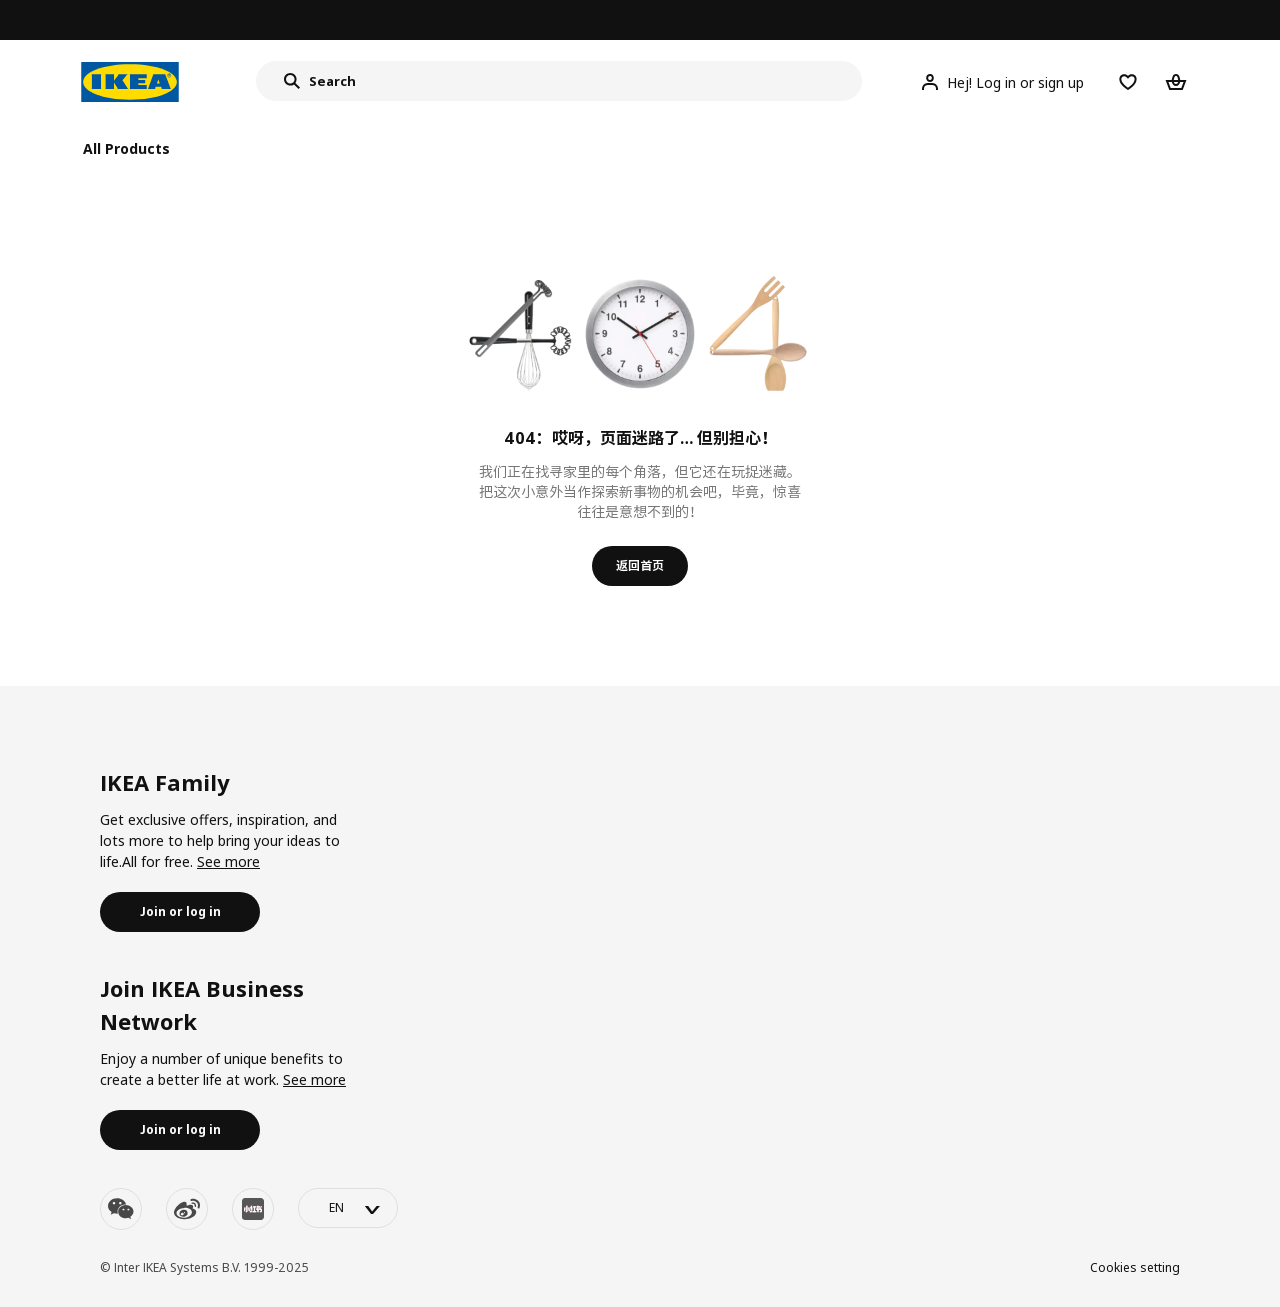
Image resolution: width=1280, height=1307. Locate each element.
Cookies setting (1135, 1267)
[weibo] (187, 1209)
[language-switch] (348, 1208)
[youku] (253, 1209)
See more (228, 861)
